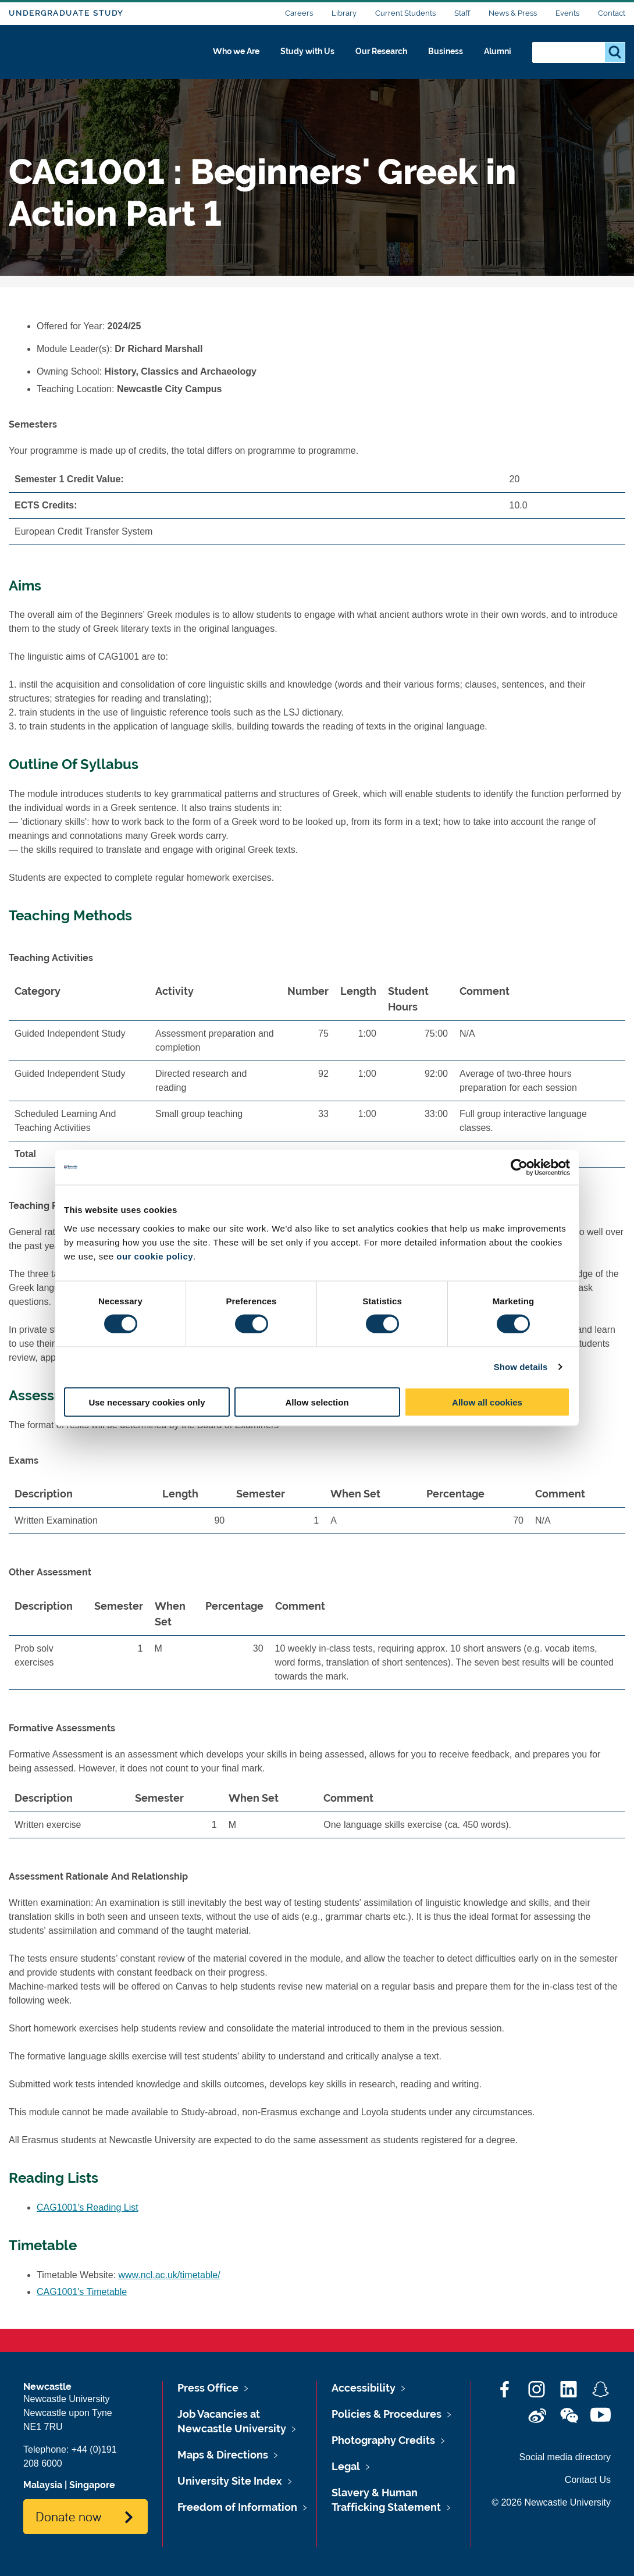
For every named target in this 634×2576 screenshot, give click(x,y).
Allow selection (316, 1402)
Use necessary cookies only (146, 1402)
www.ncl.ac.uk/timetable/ (169, 2275)
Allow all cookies (487, 1402)
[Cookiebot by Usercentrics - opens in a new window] (519, 1167)
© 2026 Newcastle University (551, 2502)
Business (443, 56)
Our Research (373, 56)
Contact (611, 13)
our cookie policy (154, 1256)
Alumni (498, 56)
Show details (521, 1367)
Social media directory (565, 2457)
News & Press (513, 13)
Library (344, 13)
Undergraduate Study (66, 13)
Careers (299, 13)
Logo (62, 54)
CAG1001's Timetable (82, 2292)
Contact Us (588, 2480)
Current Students (405, 13)
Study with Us (293, 56)
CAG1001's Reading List (87, 2207)
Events (567, 13)
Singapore (92, 2484)
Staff (462, 13)
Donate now (68, 2516)
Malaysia (42, 2484)
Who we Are (215, 56)
